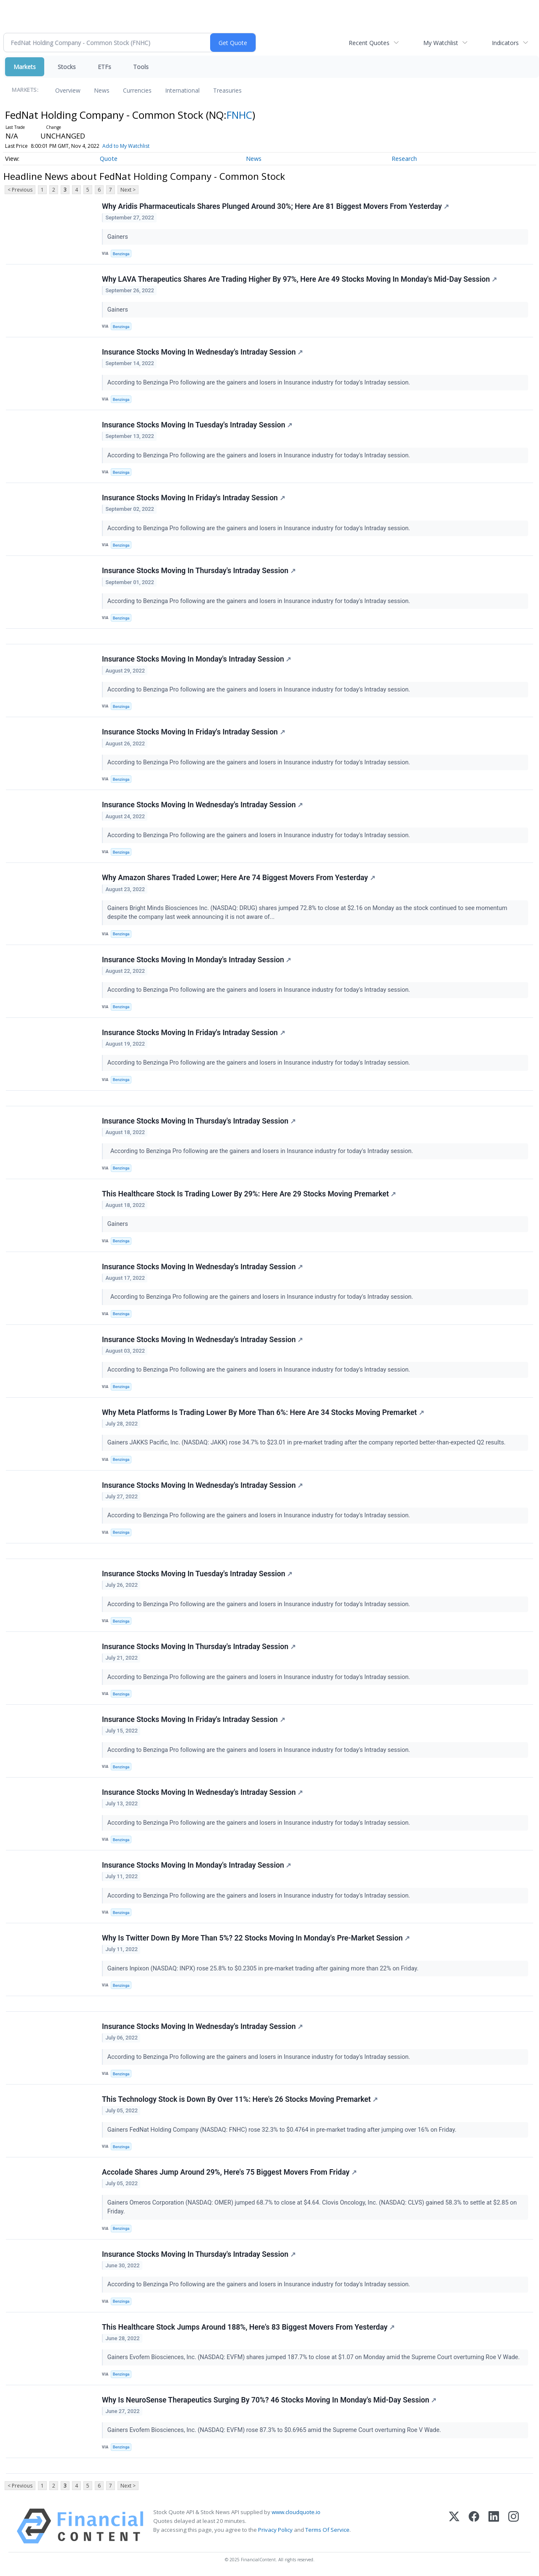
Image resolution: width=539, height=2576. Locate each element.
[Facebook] (474, 2526)
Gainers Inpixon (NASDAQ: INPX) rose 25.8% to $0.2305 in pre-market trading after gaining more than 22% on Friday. (263, 1968)
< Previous (20, 189)
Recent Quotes (369, 43)
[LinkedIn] (493, 2526)
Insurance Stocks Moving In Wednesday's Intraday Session (202, 352)
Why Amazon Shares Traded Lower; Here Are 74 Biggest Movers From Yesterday (238, 877)
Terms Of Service (327, 2529)
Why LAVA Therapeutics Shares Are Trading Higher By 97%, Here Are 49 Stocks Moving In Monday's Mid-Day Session (299, 279)
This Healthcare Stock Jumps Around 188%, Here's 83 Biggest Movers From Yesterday (248, 2327)
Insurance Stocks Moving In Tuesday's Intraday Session (197, 425)
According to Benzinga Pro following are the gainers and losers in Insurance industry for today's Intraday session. (259, 382)
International (182, 90)
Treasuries (227, 90)
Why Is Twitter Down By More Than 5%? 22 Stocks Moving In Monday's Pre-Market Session (256, 1938)
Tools (141, 67)
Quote (108, 159)
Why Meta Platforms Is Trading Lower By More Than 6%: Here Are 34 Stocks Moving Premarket (263, 1412)
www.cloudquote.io (296, 2512)
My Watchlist (440, 43)
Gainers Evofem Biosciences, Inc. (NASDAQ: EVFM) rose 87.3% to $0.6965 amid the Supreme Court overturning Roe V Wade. (275, 2430)
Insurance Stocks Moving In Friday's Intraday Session (193, 498)
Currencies (137, 90)
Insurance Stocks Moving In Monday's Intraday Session (196, 659)
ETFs (104, 67)
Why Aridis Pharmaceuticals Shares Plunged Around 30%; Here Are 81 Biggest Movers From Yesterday (275, 206)
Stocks (67, 67)
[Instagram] (513, 2526)
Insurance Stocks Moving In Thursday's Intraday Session (199, 570)
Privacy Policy (275, 2529)
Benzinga (121, 253)
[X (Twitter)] (454, 2526)
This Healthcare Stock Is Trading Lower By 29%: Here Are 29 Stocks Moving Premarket (249, 1194)
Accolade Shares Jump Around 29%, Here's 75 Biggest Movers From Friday (229, 2172)
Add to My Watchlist (125, 145)
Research (404, 159)
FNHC (239, 115)
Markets (24, 67)
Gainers (118, 236)
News (101, 90)
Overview (67, 90)
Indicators (505, 43)
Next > (128, 189)
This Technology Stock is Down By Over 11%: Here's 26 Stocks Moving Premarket (240, 2099)
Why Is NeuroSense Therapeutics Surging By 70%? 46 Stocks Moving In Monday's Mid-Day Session (269, 2400)
